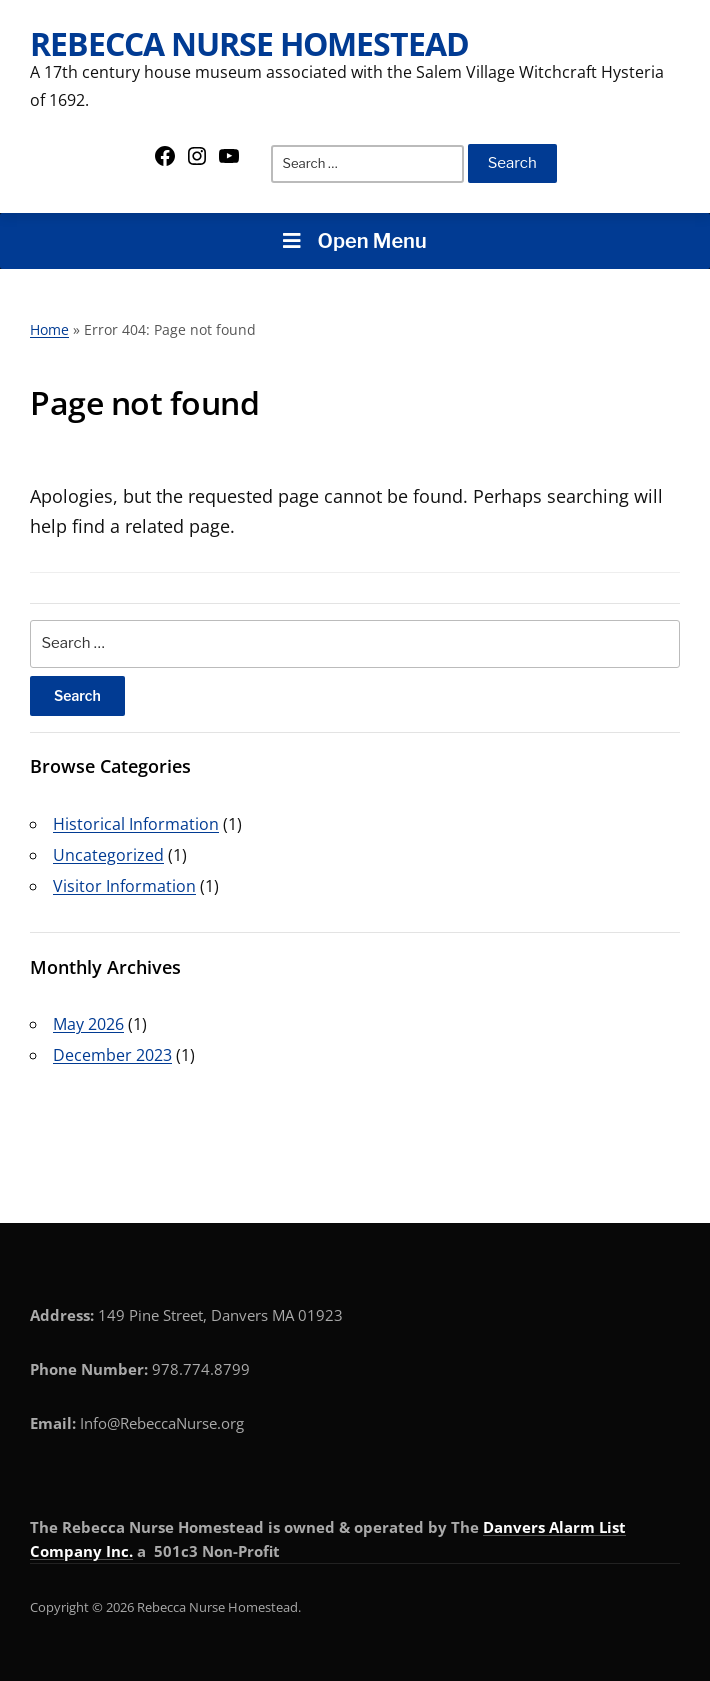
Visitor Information (124, 886)
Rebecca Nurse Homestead (249, 43)
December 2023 (112, 1055)
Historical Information (136, 824)
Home (49, 329)
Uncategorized (108, 855)
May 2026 (88, 1024)
